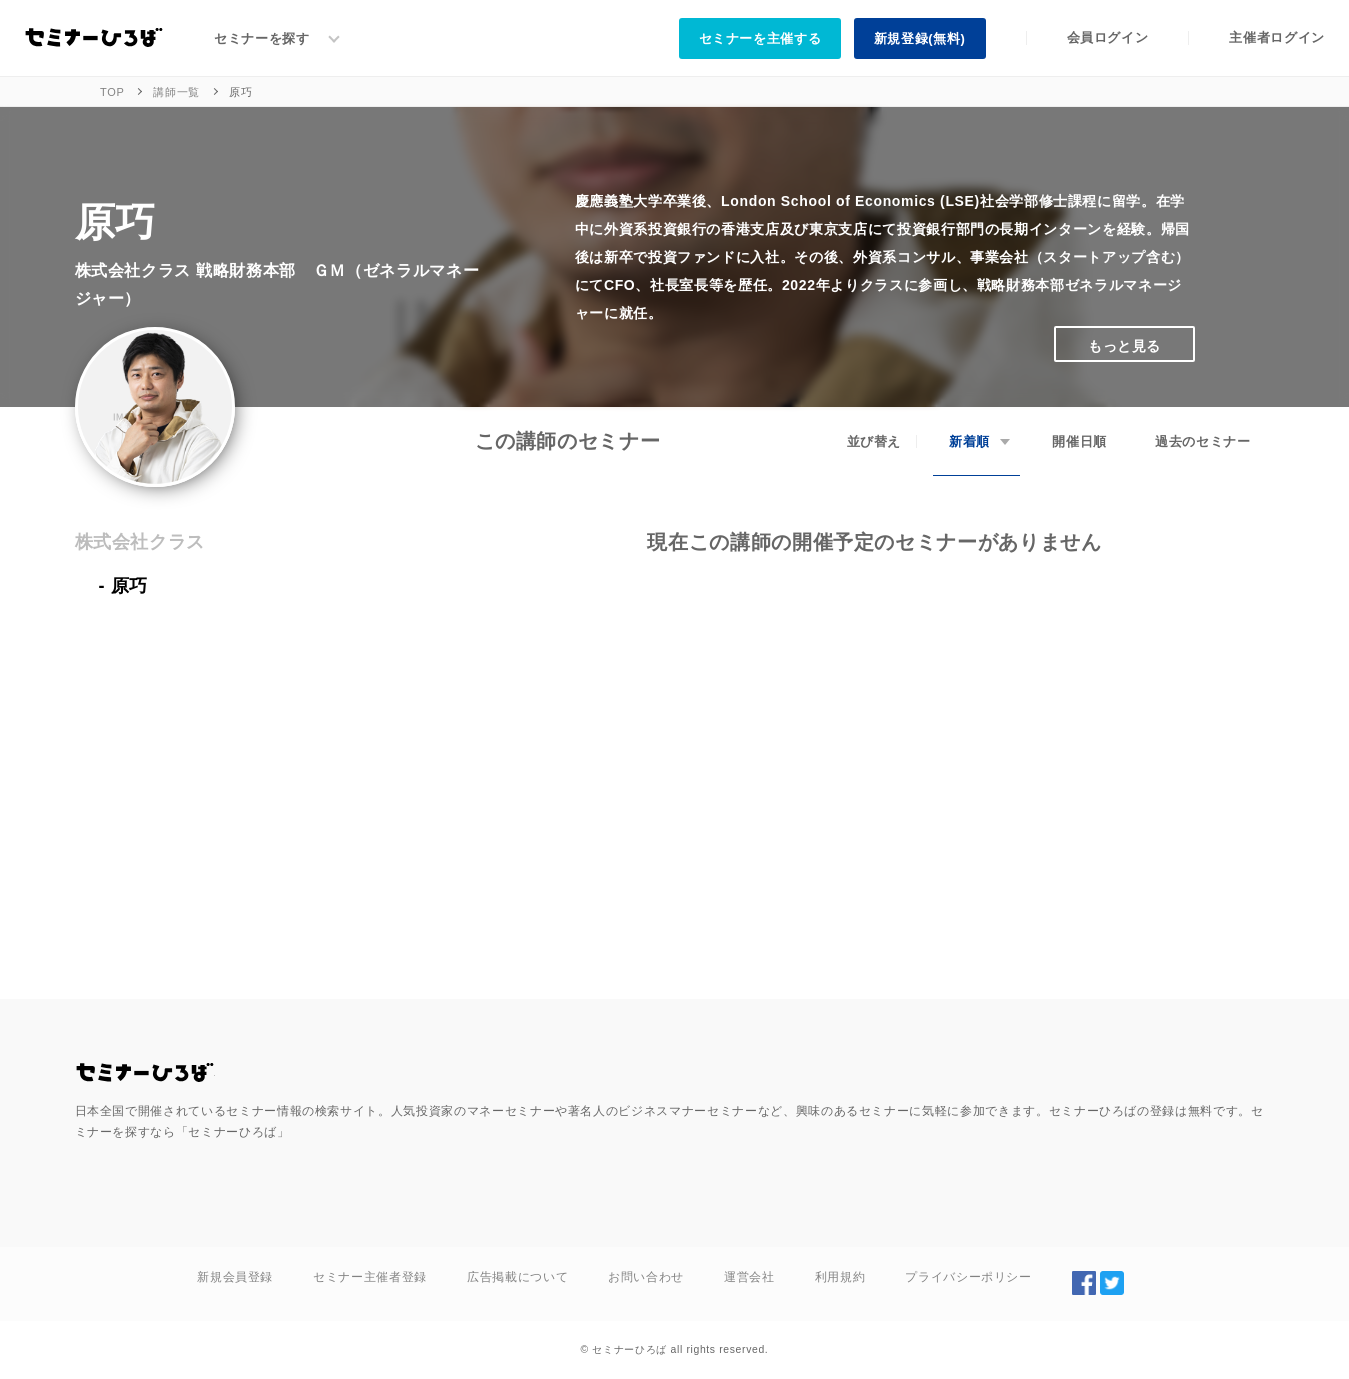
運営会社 (749, 1277)
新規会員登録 (235, 1277)
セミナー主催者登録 (370, 1277)
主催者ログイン (1277, 37)
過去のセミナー (1203, 441)
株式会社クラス (140, 542)
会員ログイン (1108, 37)
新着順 (969, 441)
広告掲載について (517, 1277)
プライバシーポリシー (968, 1277)
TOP (112, 92)
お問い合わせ (646, 1277)
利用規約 (840, 1277)
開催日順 (1079, 441)
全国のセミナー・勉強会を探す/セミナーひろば (145, 1073)
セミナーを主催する (760, 38)
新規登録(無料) (920, 38)
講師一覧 (176, 92)
